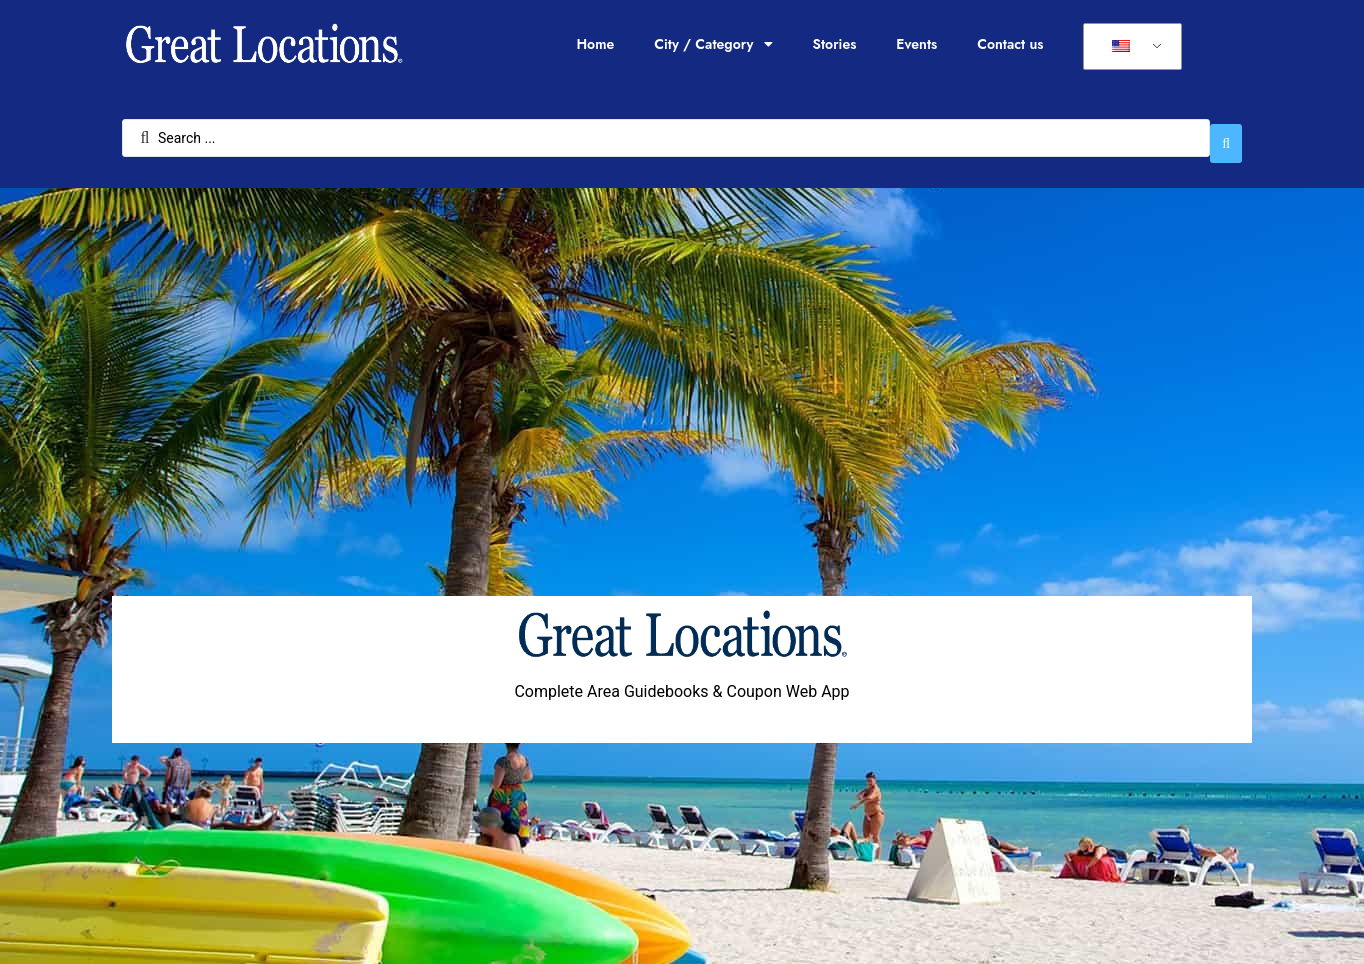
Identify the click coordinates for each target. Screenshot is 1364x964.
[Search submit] (1226, 133)
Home (595, 44)
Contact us (1010, 44)
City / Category (713, 44)
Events (916, 44)
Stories (835, 44)
